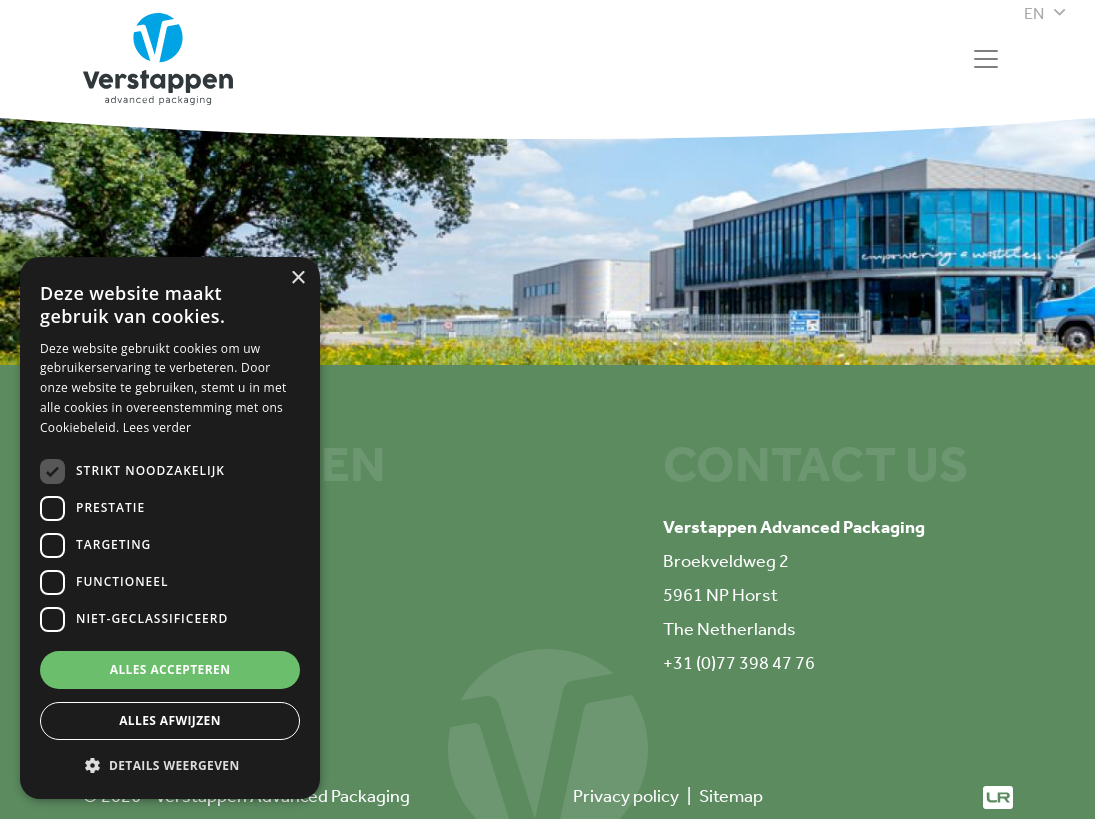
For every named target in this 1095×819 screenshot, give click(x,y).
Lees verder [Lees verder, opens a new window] (157, 427)
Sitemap (731, 796)
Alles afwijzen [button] (170, 720)
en (1034, 13)
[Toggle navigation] (986, 59)
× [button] (297, 278)
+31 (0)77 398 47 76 (739, 663)
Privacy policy (626, 796)
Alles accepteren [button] (170, 669)
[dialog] (170, 528)
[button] (170, 766)
